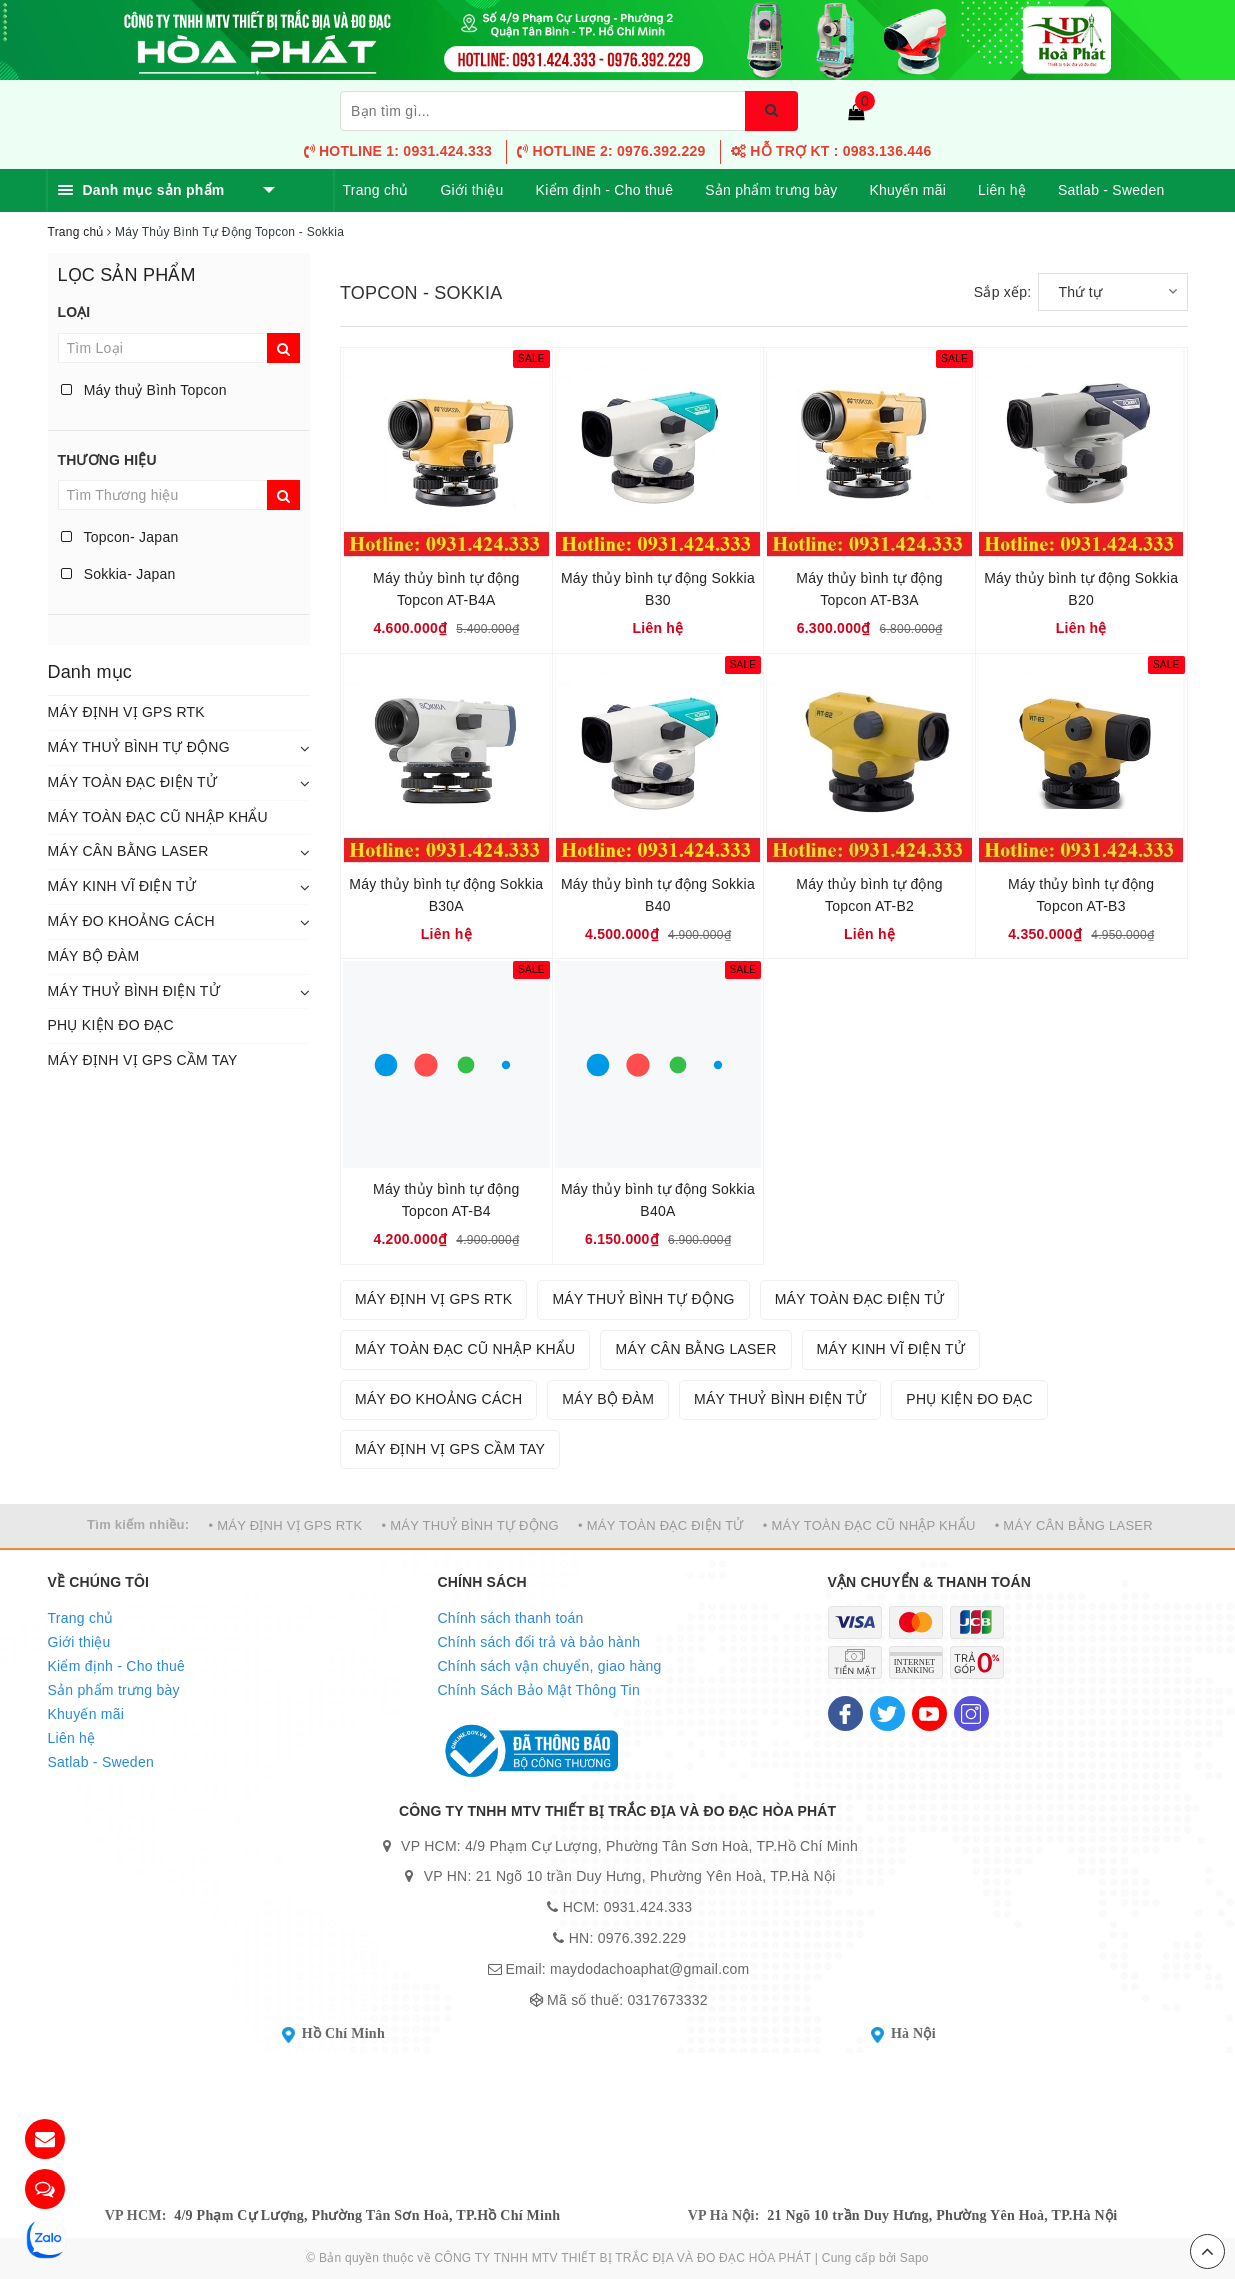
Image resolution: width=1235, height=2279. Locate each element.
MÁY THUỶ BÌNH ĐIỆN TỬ (134, 991)
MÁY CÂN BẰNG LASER (128, 851)
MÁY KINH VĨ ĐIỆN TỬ (122, 886)
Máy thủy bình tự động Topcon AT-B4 (446, 1200)
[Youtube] (929, 1713)
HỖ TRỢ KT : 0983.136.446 (831, 151)
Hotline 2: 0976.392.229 (611, 151)
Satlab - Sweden (1111, 190)
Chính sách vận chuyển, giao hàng (550, 1666)
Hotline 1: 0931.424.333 (398, 151)
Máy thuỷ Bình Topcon (144, 390)
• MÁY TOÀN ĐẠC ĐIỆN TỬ (661, 1525)
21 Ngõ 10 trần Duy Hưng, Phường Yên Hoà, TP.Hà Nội (942, 2215)
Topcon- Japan (120, 537)
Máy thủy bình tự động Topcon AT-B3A (869, 589)
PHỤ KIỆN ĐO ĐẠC (111, 1025)
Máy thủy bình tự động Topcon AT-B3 (1081, 895)
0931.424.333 (648, 1907)
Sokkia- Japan (118, 574)
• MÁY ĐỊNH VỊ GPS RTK (286, 1525)
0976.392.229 (642, 1938)
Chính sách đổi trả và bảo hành (539, 1642)
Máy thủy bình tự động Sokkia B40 (658, 895)
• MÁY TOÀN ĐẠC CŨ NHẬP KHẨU (869, 1525)
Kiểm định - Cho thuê (605, 190)
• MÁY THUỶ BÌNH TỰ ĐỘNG (470, 1525)
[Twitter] (887, 1713)
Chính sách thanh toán (511, 1618)
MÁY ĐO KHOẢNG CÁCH (131, 921)
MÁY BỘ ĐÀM (94, 956)
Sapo (914, 2258)
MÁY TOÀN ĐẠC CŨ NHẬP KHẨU (158, 817)
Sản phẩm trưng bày (771, 190)
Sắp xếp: (1003, 292)
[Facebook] (845, 1713)
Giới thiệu (471, 190)
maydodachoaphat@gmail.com (649, 1969)
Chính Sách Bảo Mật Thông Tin (539, 1690)
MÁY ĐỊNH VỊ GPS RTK (126, 712)
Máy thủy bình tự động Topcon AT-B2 (869, 895)
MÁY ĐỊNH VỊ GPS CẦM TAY (143, 1060)
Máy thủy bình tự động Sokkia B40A (658, 1200)
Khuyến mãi (907, 190)
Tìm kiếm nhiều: (138, 1524)
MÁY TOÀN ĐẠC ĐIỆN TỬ (133, 782)
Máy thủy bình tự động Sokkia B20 (1081, 589)
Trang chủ (376, 190)
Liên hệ (1002, 190)
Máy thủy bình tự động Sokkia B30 (658, 589)
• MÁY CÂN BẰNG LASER (1074, 1525)
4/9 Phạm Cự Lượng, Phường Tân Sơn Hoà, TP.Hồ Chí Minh (367, 2215)
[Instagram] (971, 1713)
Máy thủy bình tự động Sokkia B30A (446, 895)
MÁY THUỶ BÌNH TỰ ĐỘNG (139, 747)
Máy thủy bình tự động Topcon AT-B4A (446, 589)
